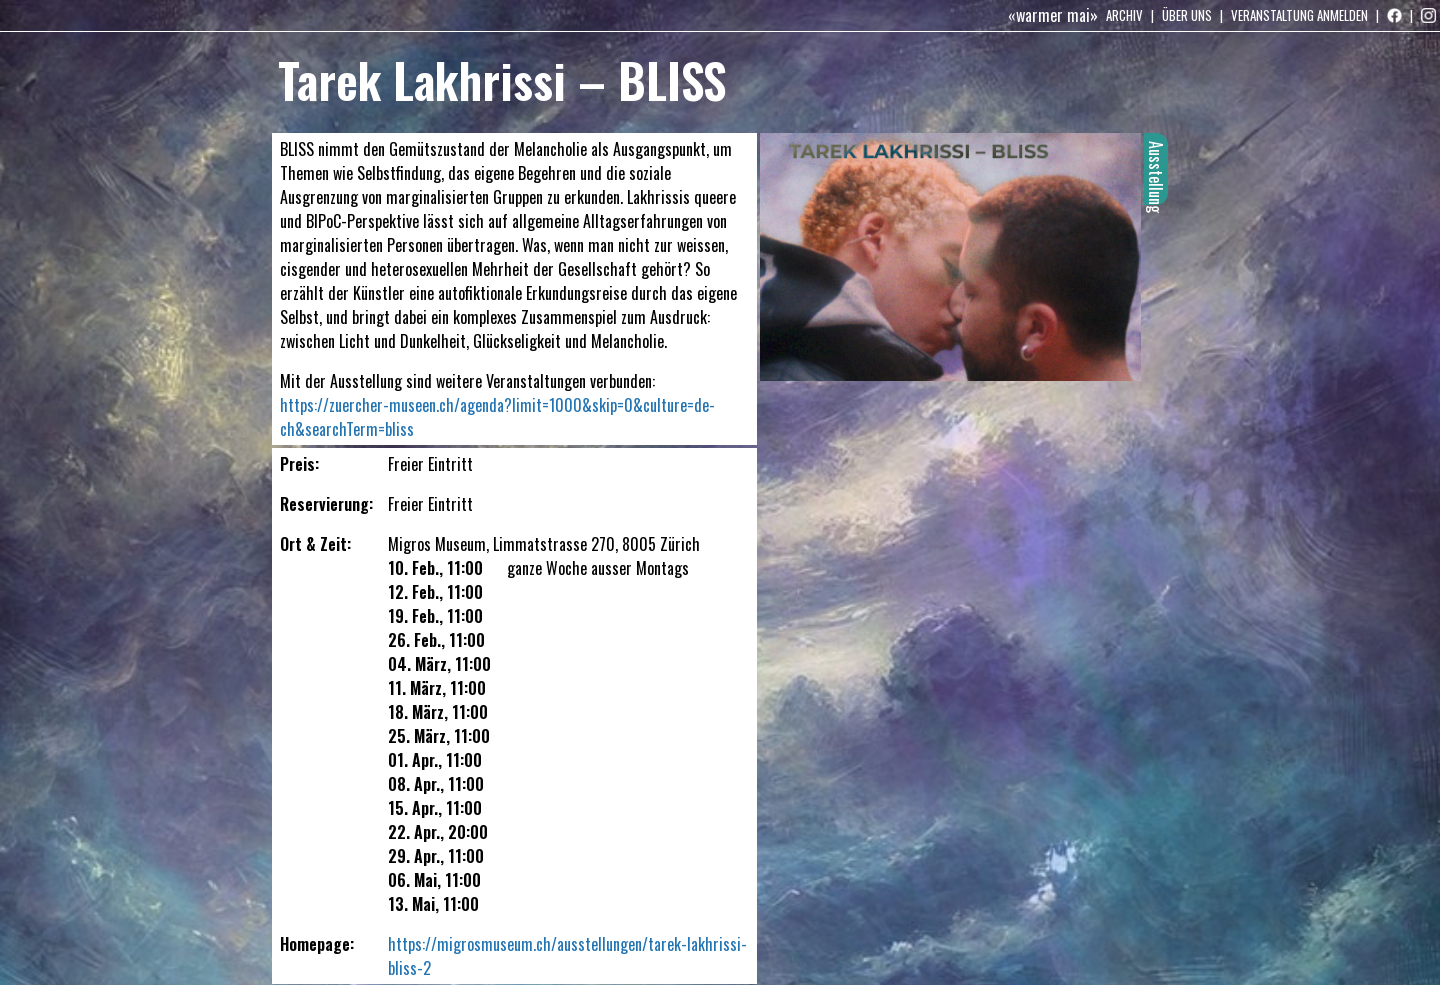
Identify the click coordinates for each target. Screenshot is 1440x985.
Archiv (1124, 15)
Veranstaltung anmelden (1299, 15)
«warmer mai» (1053, 15)
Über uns (1187, 15)
